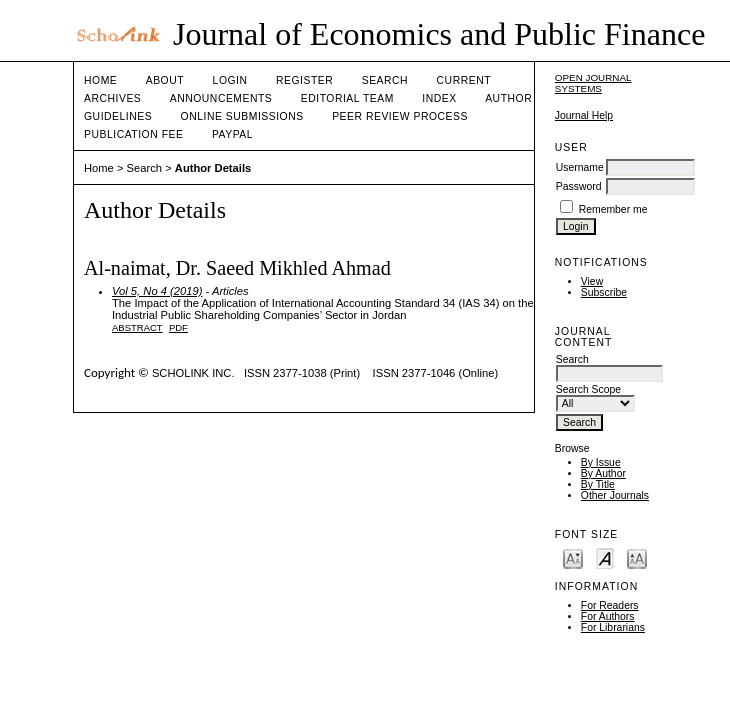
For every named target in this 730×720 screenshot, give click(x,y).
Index (439, 98)
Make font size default (605, 557)
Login (230, 80)
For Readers (610, 605)
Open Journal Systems (593, 83)
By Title (598, 484)
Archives (112, 98)
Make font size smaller (573, 557)
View (592, 281)
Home (100, 80)
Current (464, 80)
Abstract (137, 327)
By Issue (601, 462)
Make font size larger (637, 557)
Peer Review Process (400, 116)
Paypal (232, 134)
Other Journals (615, 495)
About (165, 80)
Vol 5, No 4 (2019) (157, 291)
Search (385, 80)
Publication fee (133, 134)
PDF (178, 327)
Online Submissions (242, 116)
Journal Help (584, 115)
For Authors (608, 616)
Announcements (221, 98)
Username (580, 167)
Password (579, 186)
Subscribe (604, 292)
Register (304, 80)
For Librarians (613, 627)
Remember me (613, 209)
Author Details (213, 168)
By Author (603, 473)
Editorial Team (347, 98)
